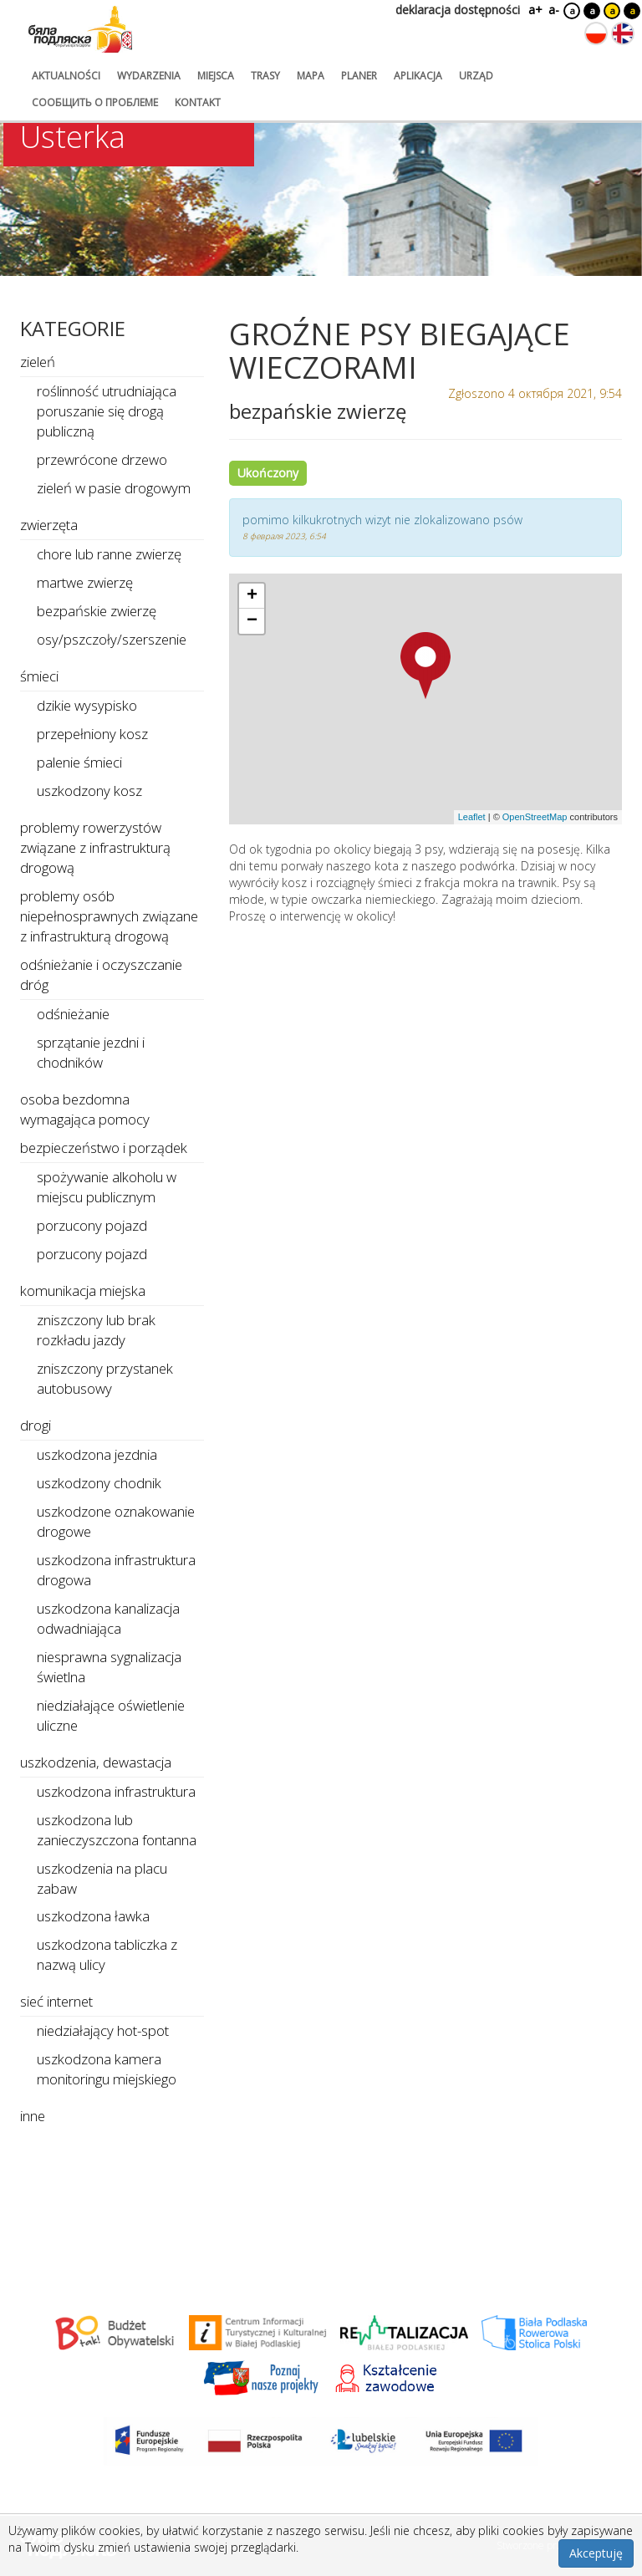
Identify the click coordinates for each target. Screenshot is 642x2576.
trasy (265, 76)
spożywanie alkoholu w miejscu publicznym (106, 1186)
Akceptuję (596, 2553)
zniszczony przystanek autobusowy (105, 1378)
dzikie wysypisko (87, 705)
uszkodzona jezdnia (97, 1454)
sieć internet (56, 2001)
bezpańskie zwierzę (96, 610)
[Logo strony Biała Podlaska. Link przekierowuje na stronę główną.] (80, 29)
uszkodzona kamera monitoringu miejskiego (106, 2069)
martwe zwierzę (85, 582)
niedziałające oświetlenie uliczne (111, 1715)
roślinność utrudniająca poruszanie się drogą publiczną (106, 411)
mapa (310, 76)
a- (553, 10)
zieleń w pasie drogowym (114, 487)
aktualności (66, 76)
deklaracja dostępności (457, 10)
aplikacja (418, 76)
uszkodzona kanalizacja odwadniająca (108, 1618)
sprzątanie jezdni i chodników (91, 1052)
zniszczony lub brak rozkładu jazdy (96, 1329)
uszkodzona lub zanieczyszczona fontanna (116, 1829)
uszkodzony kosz (89, 790)
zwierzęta (49, 524)
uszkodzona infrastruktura (116, 1791)
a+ (534, 10)
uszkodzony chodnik (99, 1482)
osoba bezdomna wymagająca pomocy (85, 1109)
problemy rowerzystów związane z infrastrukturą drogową (95, 847)
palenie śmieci (79, 762)
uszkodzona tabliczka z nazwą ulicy (107, 1954)
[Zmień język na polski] (596, 33)
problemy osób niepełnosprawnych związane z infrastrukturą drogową (109, 916)
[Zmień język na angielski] (622, 33)
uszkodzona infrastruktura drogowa (116, 1569)
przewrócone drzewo (102, 459)
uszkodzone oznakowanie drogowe (116, 1521)
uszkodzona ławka (93, 1916)
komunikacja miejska (82, 1290)
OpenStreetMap (535, 817)
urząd (476, 76)
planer (359, 76)
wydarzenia (149, 76)
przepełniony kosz (92, 733)
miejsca (215, 76)
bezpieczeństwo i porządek (103, 1147)
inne (32, 2115)
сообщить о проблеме (95, 102)
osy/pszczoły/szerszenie (111, 639)
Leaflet (472, 817)
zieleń (37, 361)
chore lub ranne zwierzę (109, 554)
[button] (425, 665)
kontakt (198, 102)
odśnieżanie (73, 1013)
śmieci (39, 676)
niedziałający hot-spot (103, 2030)
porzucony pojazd (92, 1225)
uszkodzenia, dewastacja (95, 1762)
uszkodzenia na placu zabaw (102, 1878)
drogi (35, 1425)
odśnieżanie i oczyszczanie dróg (101, 974)
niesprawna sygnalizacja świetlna (109, 1666)
